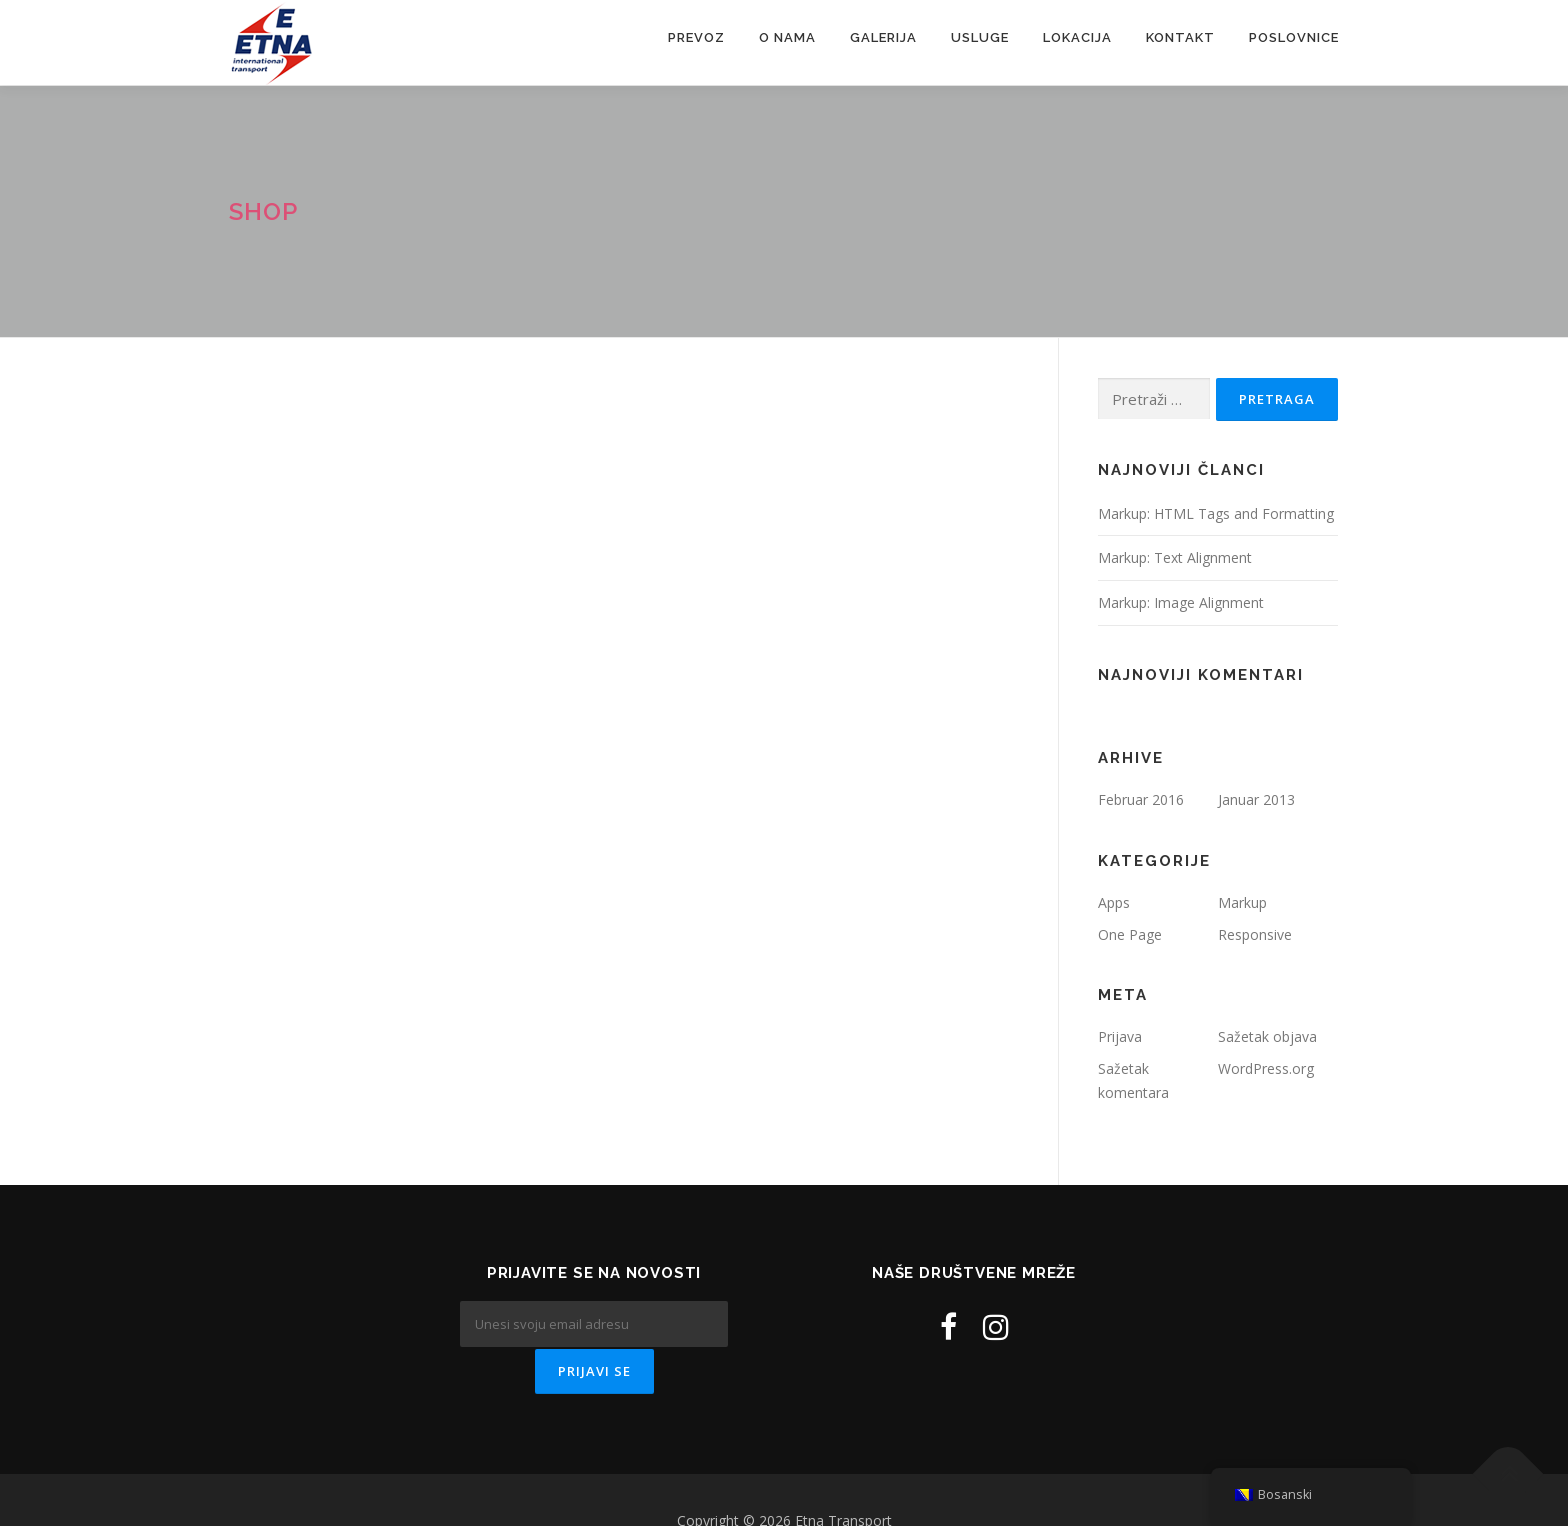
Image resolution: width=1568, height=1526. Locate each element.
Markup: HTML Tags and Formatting (1216, 513)
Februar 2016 (1141, 799)
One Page (1130, 934)
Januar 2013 (1256, 799)
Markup (1242, 902)
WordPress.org (1266, 1068)
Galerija (883, 37)
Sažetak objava (1267, 1036)
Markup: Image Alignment (1181, 602)
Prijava (1120, 1036)
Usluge (980, 37)
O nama (787, 37)
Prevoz (696, 37)
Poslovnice (1294, 37)
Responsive (1255, 934)
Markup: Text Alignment (1175, 557)
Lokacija (1077, 37)
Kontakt (1180, 37)
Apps (1114, 902)
